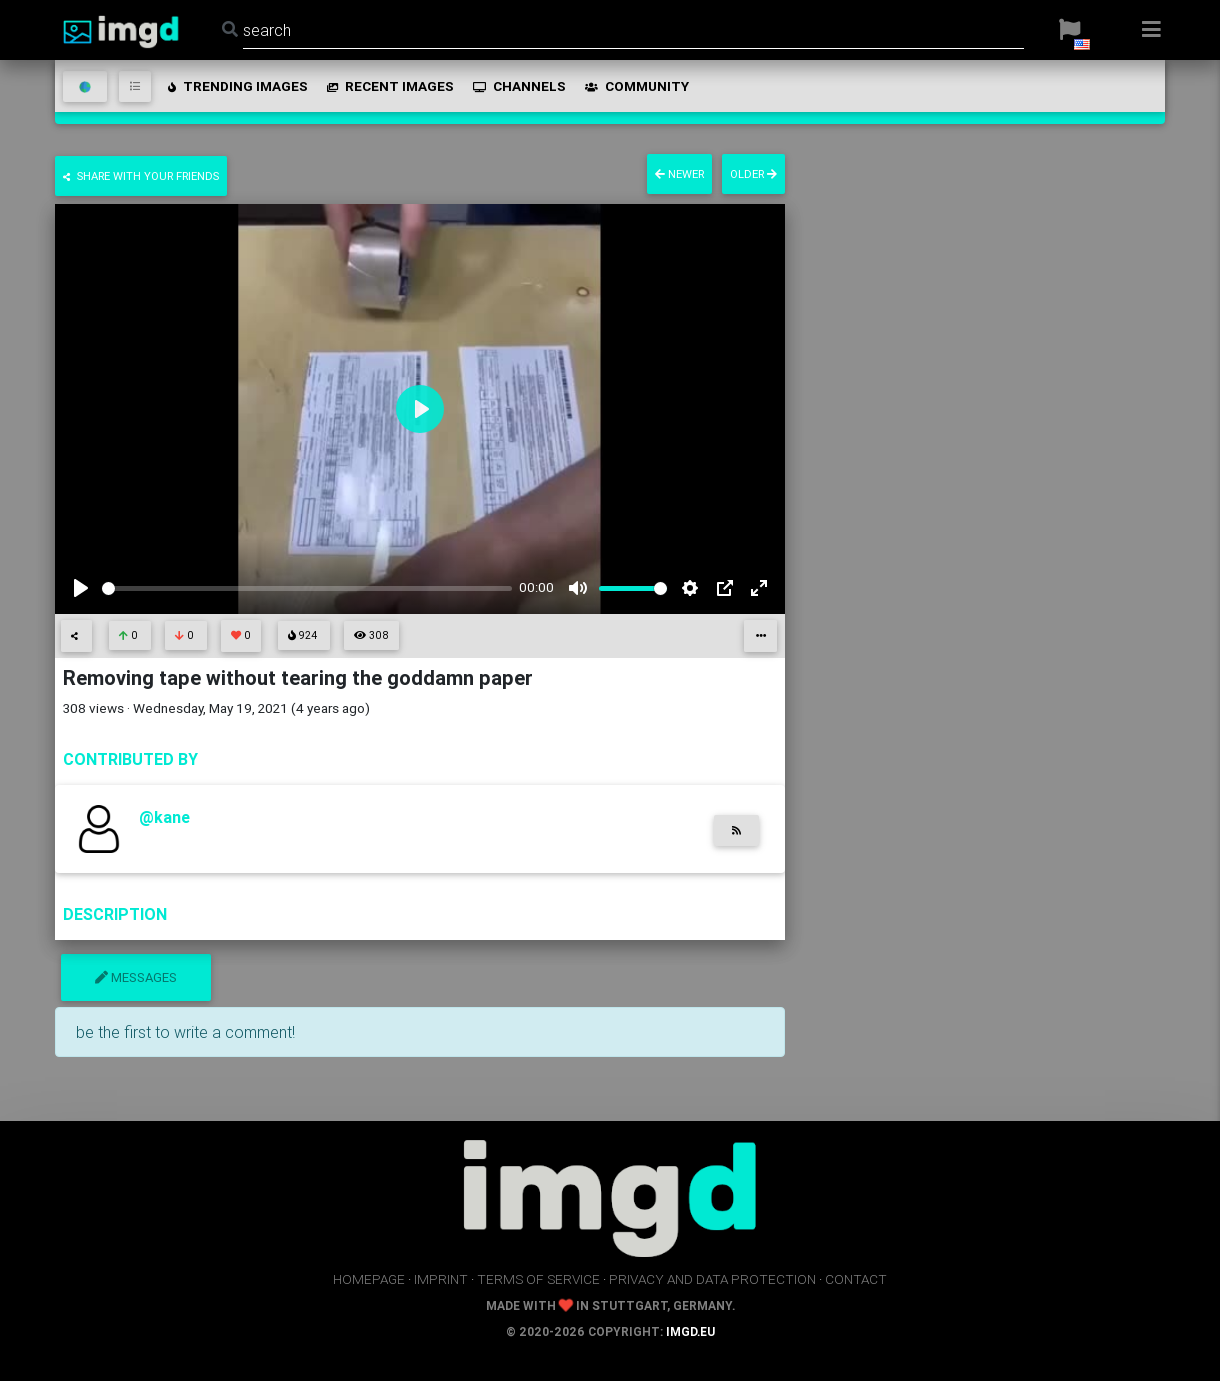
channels (518, 86)
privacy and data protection (712, 1279)
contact (856, 1279)
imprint (441, 1279)
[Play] (81, 588)
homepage (369, 1279)
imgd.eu (690, 1331)
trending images (236, 86)
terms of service (538, 1279)
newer (679, 174)
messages (136, 977)
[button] (1069, 30)
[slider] (307, 588)
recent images (389, 86)
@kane (164, 817)
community (635, 86)
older (753, 174)
